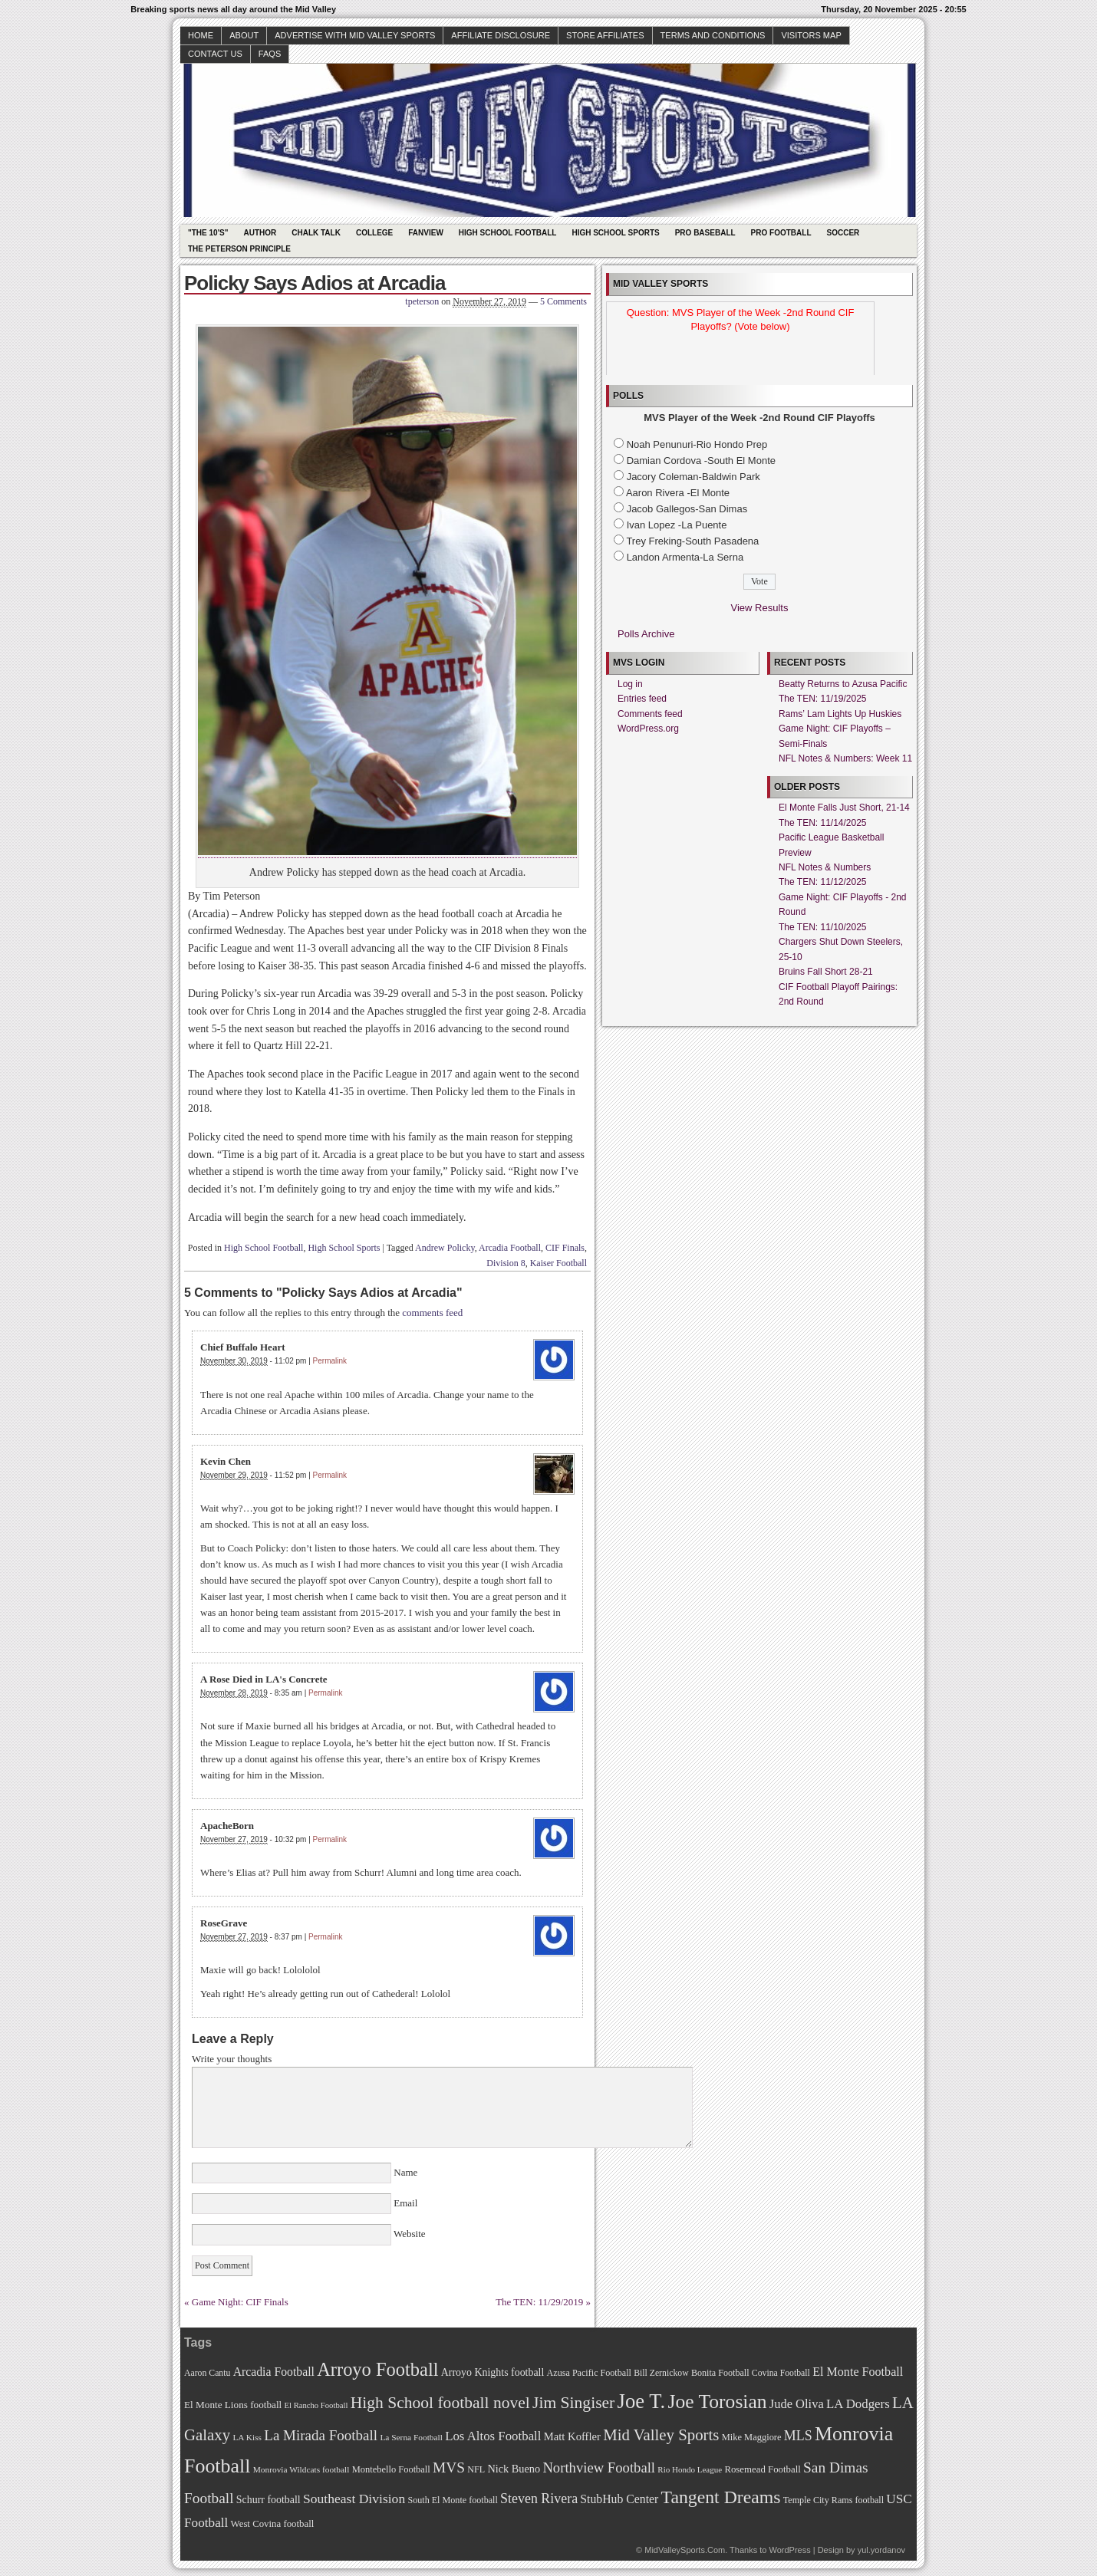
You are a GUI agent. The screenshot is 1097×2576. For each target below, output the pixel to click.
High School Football (508, 233)
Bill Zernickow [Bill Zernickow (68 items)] (661, 2373)
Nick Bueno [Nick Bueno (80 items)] (513, 2468)
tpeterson (422, 301)
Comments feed (650, 714)
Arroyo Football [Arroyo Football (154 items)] (377, 2369)
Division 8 (505, 1263)
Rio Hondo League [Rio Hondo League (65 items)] (689, 2469)
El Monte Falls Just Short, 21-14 (844, 807)
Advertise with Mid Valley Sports (355, 35)
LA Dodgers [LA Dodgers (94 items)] (858, 2404)
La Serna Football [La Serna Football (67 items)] (411, 2437)
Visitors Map (811, 35)
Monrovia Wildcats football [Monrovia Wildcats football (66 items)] (301, 2469)
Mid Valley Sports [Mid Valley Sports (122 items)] (661, 2435)
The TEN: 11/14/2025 (823, 823)
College (374, 233)
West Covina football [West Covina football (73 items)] (273, 2523)
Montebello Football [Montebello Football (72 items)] (391, 2469)
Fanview (425, 233)
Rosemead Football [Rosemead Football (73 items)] (762, 2469)
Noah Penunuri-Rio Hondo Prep (697, 444)
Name (405, 2172)
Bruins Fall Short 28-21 (826, 971)
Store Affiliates (605, 35)
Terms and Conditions (713, 35)
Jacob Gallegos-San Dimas (687, 509)
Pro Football (781, 233)
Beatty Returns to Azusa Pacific (843, 684)
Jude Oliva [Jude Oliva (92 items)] (796, 2404)
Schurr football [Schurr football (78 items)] (268, 2499)
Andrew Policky (445, 1247)
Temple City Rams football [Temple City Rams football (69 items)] (833, 2500)
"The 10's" (208, 233)
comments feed (432, 1312)
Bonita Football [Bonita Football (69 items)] (720, 2372)
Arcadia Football (510, 1247)
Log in (630, 684)
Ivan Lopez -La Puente (677, 525)
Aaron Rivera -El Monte (678, 492)
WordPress (789, 2550)
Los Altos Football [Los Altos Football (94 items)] (493, 2436)
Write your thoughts (232, 2058)
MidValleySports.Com (684, 2550)
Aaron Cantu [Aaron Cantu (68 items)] (207, 2373)
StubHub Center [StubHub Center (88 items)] (619, 2498)
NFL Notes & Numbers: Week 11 (845, 758)
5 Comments (563, 301)
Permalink (330, 1361)
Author (259, 233)
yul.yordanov (881, 2550)
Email (405, 2203)
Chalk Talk (316, 233)
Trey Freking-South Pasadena (692, 541)
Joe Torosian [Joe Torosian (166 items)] (716, 2401)
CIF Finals (565, 1247)
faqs (270, 53)
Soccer (843, 233)
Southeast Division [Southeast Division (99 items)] (354, 2498)
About (244, 35)
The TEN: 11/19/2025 (823, 698)
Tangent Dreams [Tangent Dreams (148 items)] (721, 2497)
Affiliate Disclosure (500, 35)
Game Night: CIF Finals (240, 2302)
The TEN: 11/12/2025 (823, 882)
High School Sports (615, 233)
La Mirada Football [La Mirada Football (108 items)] (320, 2435)
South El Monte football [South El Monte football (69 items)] (452, 2500)
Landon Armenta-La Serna (685, 557)
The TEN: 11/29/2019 (539, 2302)
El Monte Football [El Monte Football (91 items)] (857, 2371)
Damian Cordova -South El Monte (701, 460)
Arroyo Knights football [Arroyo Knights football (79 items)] (493, 2372)
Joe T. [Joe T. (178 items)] (642, 2401)
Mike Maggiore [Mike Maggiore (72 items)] (752, 2437)
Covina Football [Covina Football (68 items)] (781, 2373)
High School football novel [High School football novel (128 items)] (440, 2402)
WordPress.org (648, 728)
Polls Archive (646, 634)
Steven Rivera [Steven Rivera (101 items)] (539, 2498)
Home (200, 35)
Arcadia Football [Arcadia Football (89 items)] (274, 2371)
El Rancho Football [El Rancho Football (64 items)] (316, 2405)
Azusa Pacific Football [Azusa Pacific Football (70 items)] (589, 2372)
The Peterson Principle (239, 249)
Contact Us (215, 53)
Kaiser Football (558, 1263)
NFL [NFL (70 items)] (476, 2469)
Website (408, 2233)
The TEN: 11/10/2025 (823, 927)
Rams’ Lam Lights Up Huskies (840, 714)
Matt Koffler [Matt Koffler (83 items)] (572, 2436)
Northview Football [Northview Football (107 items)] (598, 2467)
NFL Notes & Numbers (825, 867)
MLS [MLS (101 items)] (798, 2435)
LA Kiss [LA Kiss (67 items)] (247, 2437)
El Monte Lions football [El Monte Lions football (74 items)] (233, 2404)
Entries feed (642, 698)
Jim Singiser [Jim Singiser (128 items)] (573, 2402)
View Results (760, 608)
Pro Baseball (705, 233)
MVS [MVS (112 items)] (449, 2467)
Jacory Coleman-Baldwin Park (693, 476)
